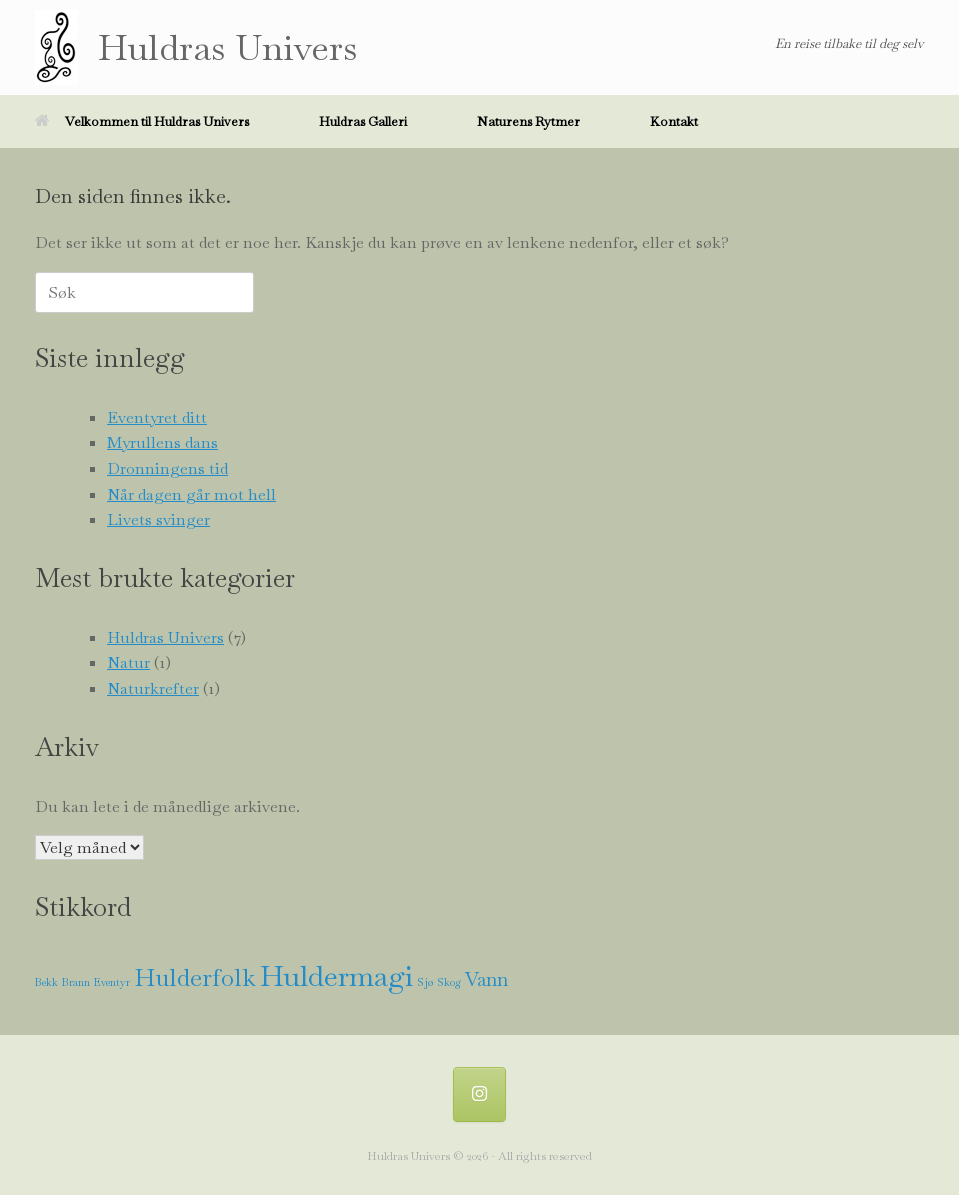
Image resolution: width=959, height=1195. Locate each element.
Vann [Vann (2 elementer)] (486, 979)
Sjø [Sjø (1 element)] (425, 982)
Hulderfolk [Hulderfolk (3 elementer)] (195, 977)
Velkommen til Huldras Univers (142, 121)
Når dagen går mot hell (191, 494)
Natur (128, 662)
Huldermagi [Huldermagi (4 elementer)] (336, 976)
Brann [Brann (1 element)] (76, 982)
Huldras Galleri (363, 121)
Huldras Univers (165, 637)
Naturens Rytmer (528, 121)
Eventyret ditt (157, 417)
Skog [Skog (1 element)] (449, 982)
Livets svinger (158, 519)
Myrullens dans (162, 442)
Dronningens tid (167, 468)
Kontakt (674, 121)
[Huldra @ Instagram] (480, 1094)
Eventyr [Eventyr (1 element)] (112, 982)
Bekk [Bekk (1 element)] (46, 982)
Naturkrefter (153, 688)
